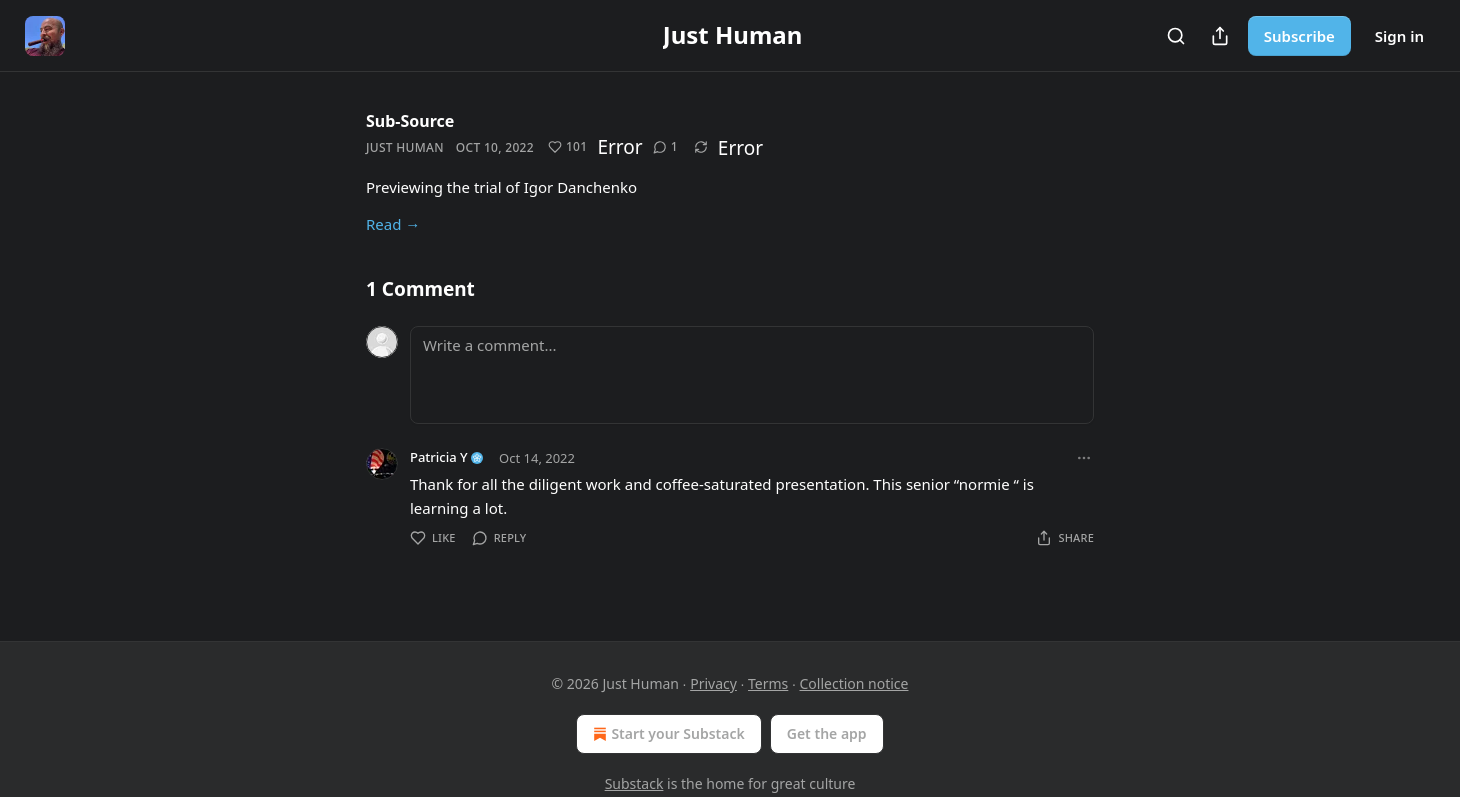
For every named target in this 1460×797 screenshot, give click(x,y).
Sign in (1399, 36)
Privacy (713, 683)
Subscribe (1299, 36)
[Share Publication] (1220, 36)
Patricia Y (439, 457)
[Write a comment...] (752, 375)
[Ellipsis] (1084, 458)
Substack (634, 783)
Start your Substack (666, 734)
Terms (768, 683)
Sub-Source (410, 121)
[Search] (1176, 36)
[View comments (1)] (665, 147)
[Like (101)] (568, 147)
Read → (393, 224)
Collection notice (853, 683)
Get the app (827, 733)
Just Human (405, 147)
